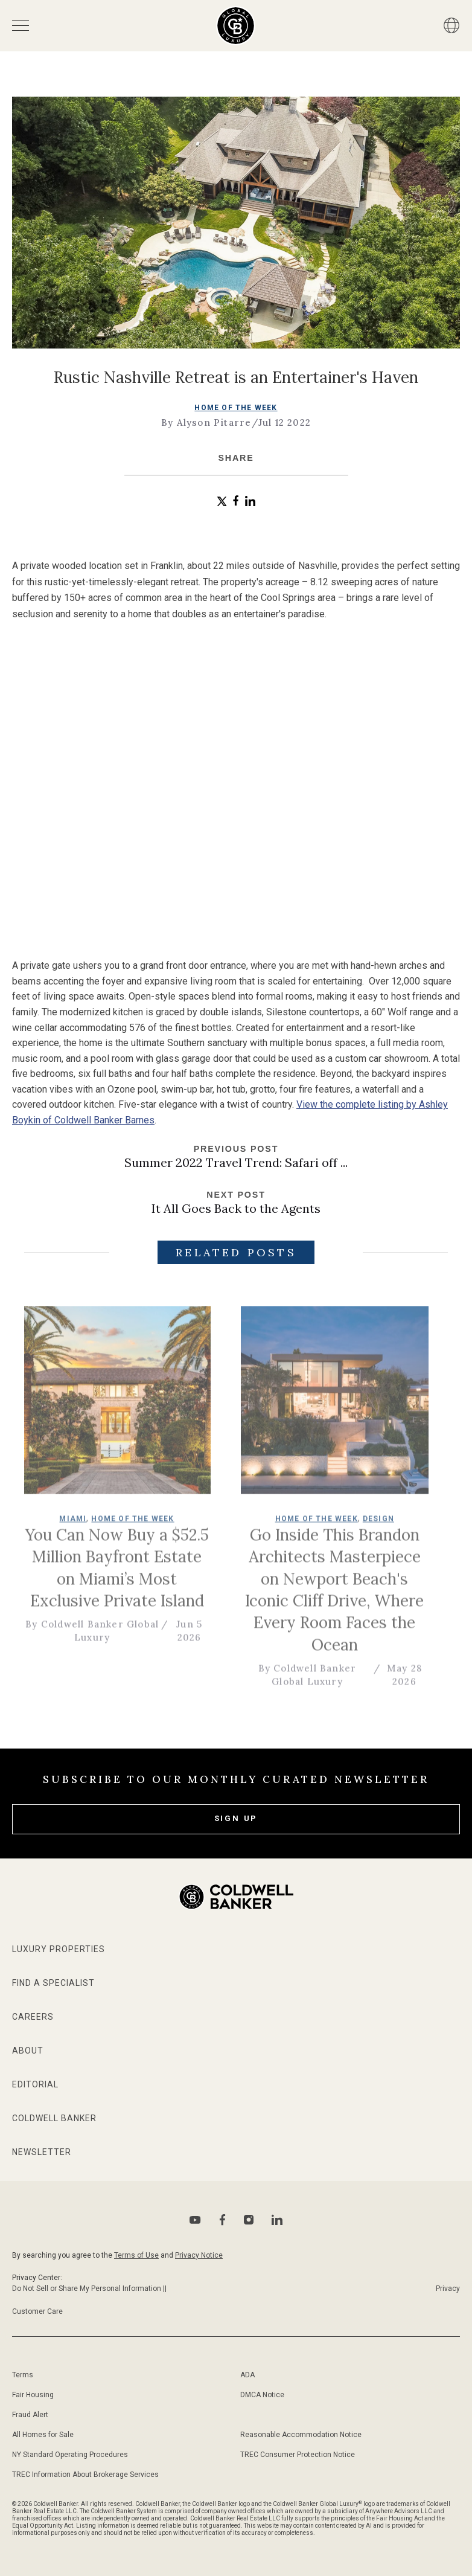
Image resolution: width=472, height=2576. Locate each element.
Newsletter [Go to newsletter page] (41, 2152)
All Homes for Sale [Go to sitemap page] (43, 2434)
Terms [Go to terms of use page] (22, 2375)
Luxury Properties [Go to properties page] (58, 1949)
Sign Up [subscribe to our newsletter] (236, 1818)
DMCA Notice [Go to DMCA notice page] (262, 2395)
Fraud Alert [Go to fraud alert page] (30, 2415)
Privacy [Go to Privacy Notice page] (448, 2288)
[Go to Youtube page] (195, 2220)
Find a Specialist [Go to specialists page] (53, 1983)
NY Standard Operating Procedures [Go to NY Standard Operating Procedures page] (70, 2454)
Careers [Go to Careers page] (33, 2017)
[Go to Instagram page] (249, 2219)
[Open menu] (20, 26)
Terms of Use (136, 2255)
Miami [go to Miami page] (82, 1525)
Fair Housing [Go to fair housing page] (33, 2395)
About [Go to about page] (27, 2050)
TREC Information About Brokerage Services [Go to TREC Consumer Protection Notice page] (85, 2474)
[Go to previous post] (236, 1157)
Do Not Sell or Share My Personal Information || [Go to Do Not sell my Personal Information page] (89, 2288)
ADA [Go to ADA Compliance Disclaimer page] (247, 2375)
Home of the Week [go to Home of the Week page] (235, 407)
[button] (221, 501)
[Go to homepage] (235, 25)
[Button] (451, 25)
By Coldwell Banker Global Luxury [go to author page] (101, 1637)
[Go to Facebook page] (222, 2220)
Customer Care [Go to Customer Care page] (37, 2311)
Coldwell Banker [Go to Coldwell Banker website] (54, 2118)
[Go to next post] (236, 1203)
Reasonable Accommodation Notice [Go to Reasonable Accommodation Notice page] (301, 2434)
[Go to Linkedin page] (277, 2219)
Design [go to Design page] (388, 1525)
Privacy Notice (199, 2255)
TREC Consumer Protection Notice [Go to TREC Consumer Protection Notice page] (297, 2454)
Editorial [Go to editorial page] (35, 2084)
